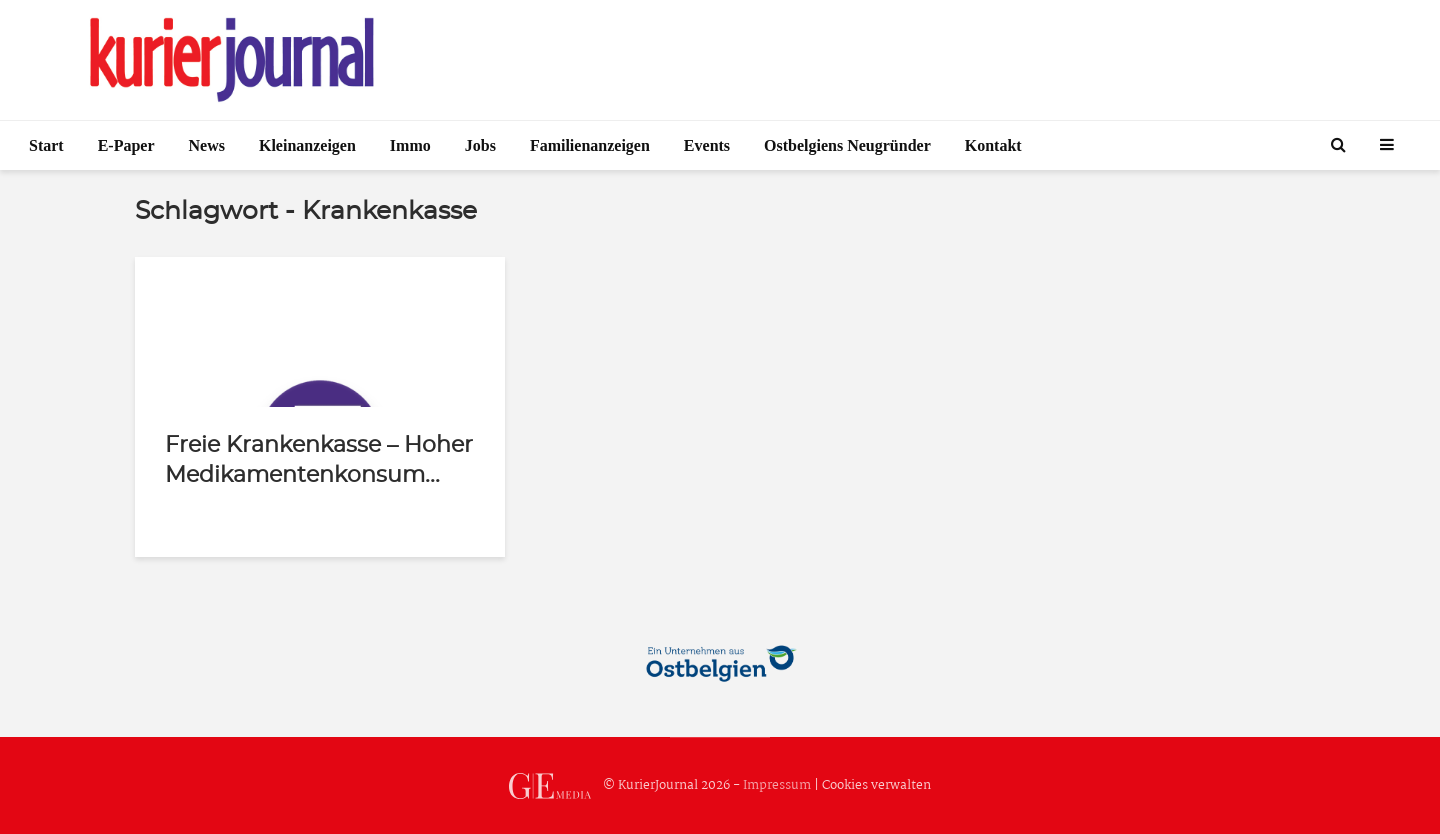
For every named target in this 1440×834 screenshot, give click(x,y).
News (207, 145)
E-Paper (126, 145)
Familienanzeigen (590, 145)
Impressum (777, 785)
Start (46, 145)
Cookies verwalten (876, 785)
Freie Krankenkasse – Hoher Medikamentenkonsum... (319, 460)
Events (707, 145)
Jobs (480, 145)
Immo (410, 145)
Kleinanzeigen (307, 145)
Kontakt (993, 145)
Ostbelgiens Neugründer (847, 145)
